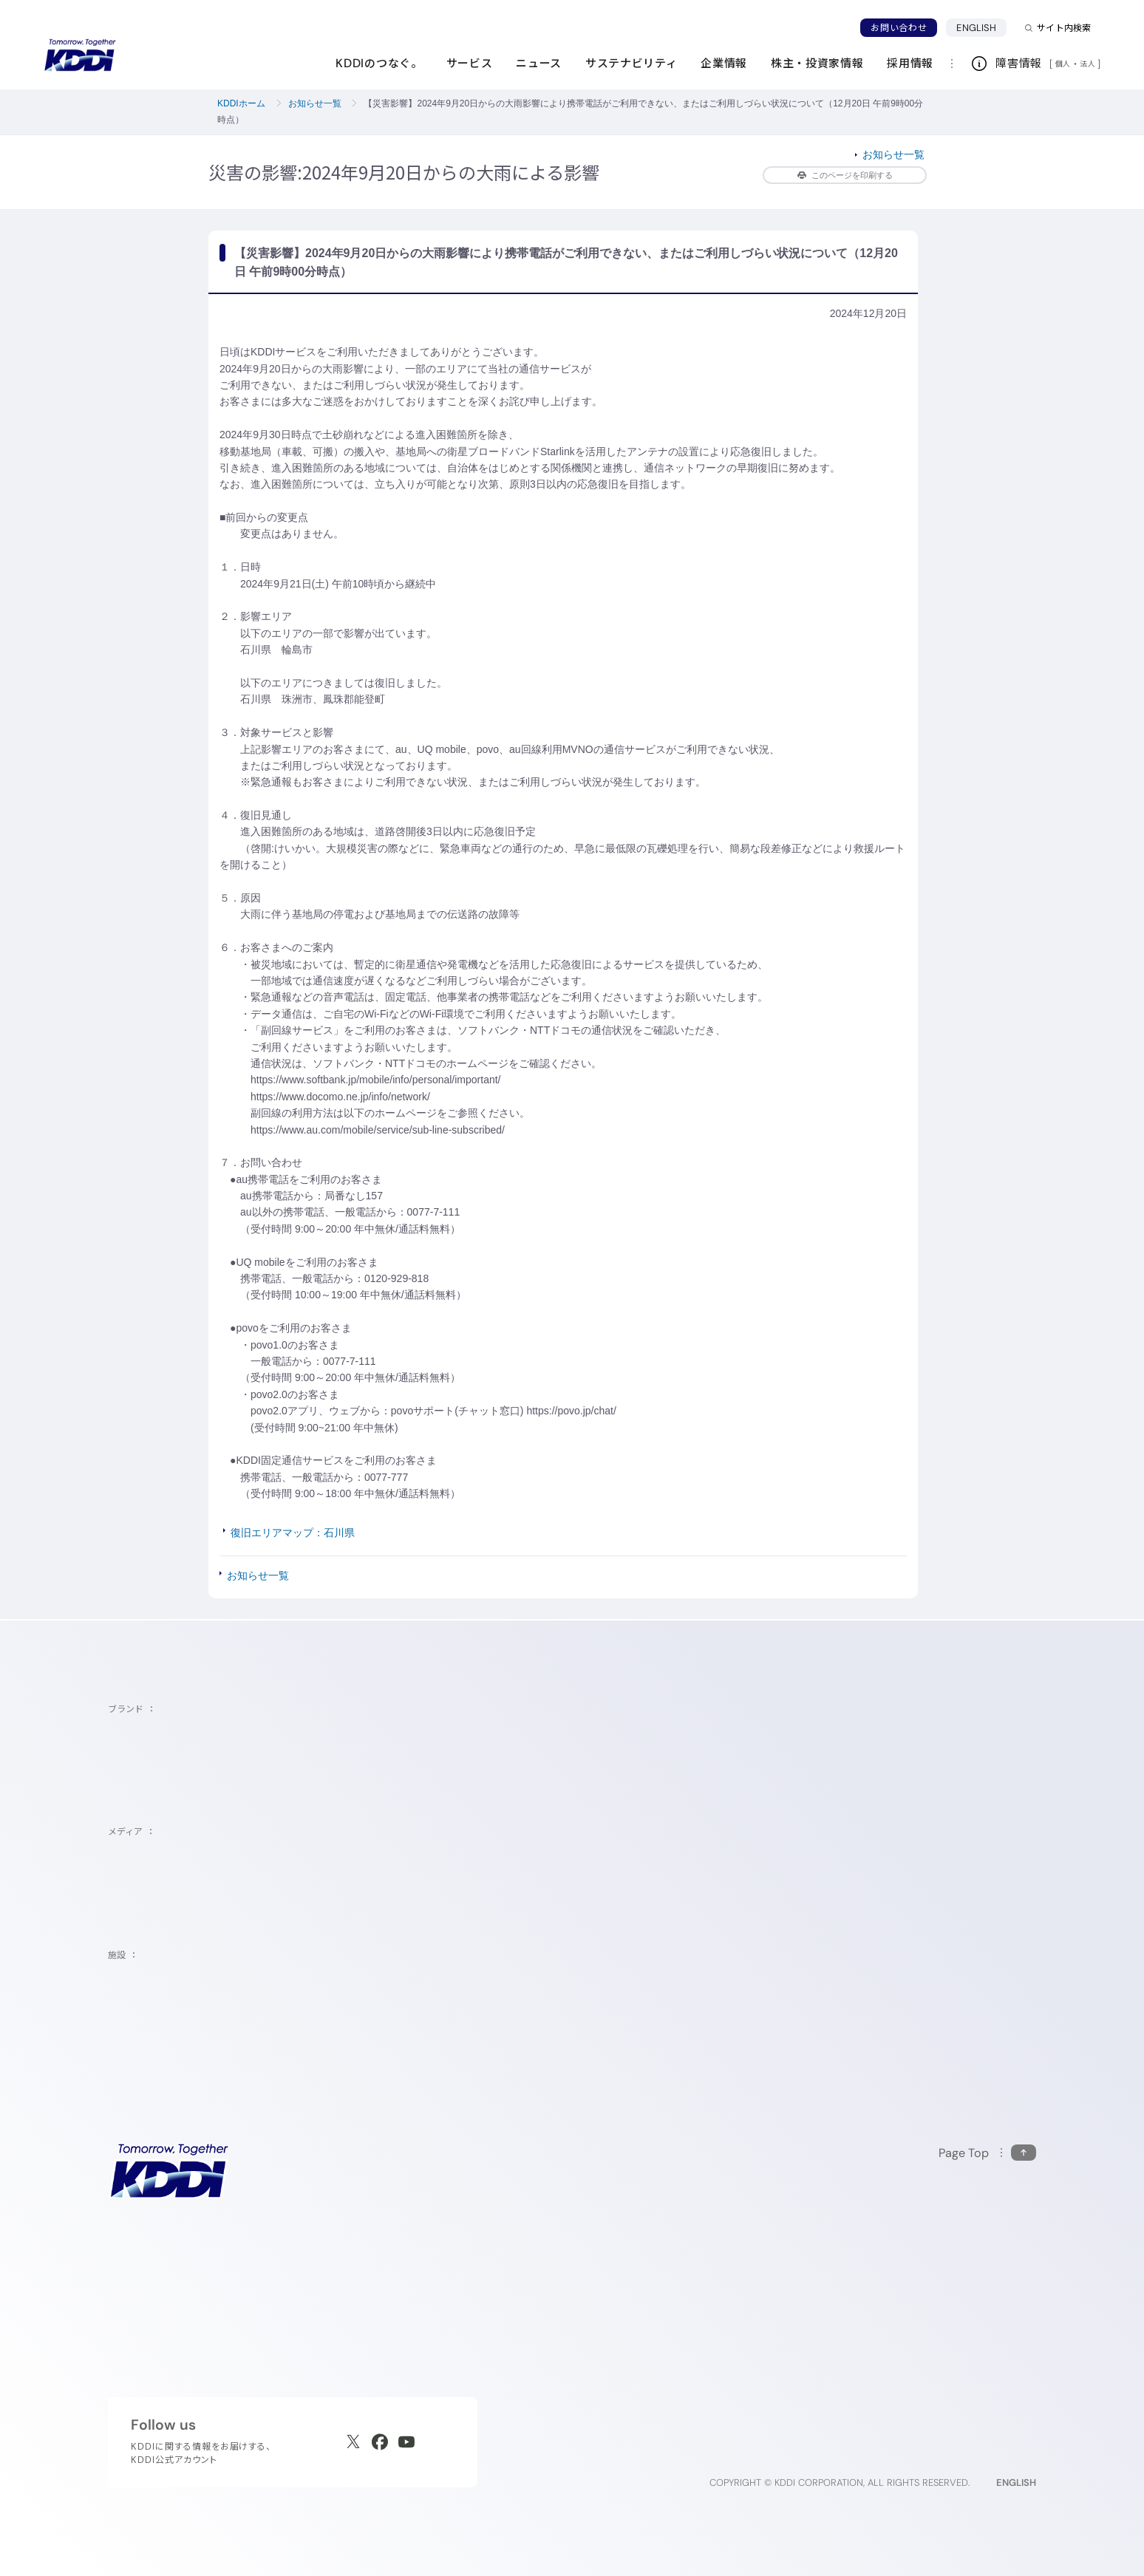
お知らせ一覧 (314, 103)
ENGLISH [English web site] (1016, 2482)
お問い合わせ (899, 27)
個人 (1063, 63)
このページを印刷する (845, 175)
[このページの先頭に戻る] (987, 2153)
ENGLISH (976, 27)
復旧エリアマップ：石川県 (293, 1533)
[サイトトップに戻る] (80, 55)
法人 (1088, 63)
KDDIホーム (241, 103)
